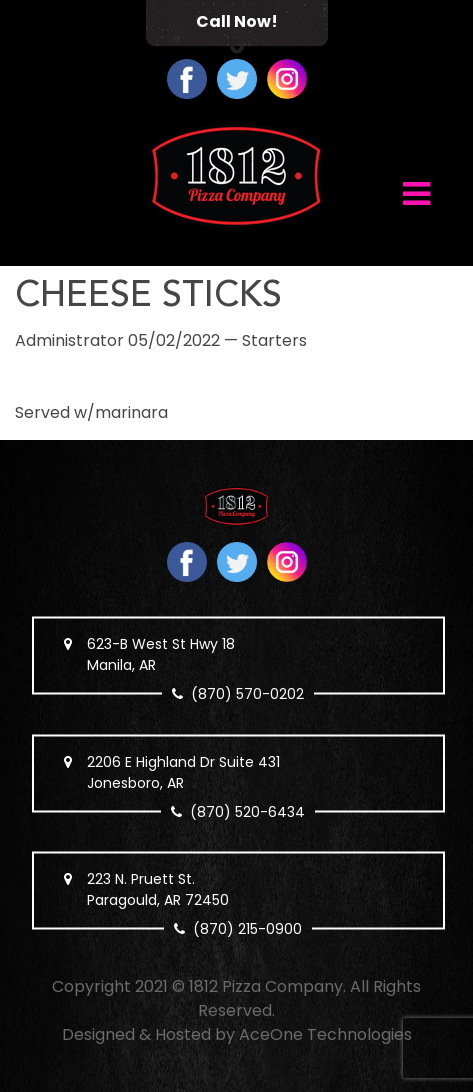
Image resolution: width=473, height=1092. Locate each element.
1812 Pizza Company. (267, 986)
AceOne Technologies (325, 1034)
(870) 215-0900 (248, 929)
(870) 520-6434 (248, 811)
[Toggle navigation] (416, 192)
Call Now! (237, 21)
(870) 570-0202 (248, 694)
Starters (274, 340)
